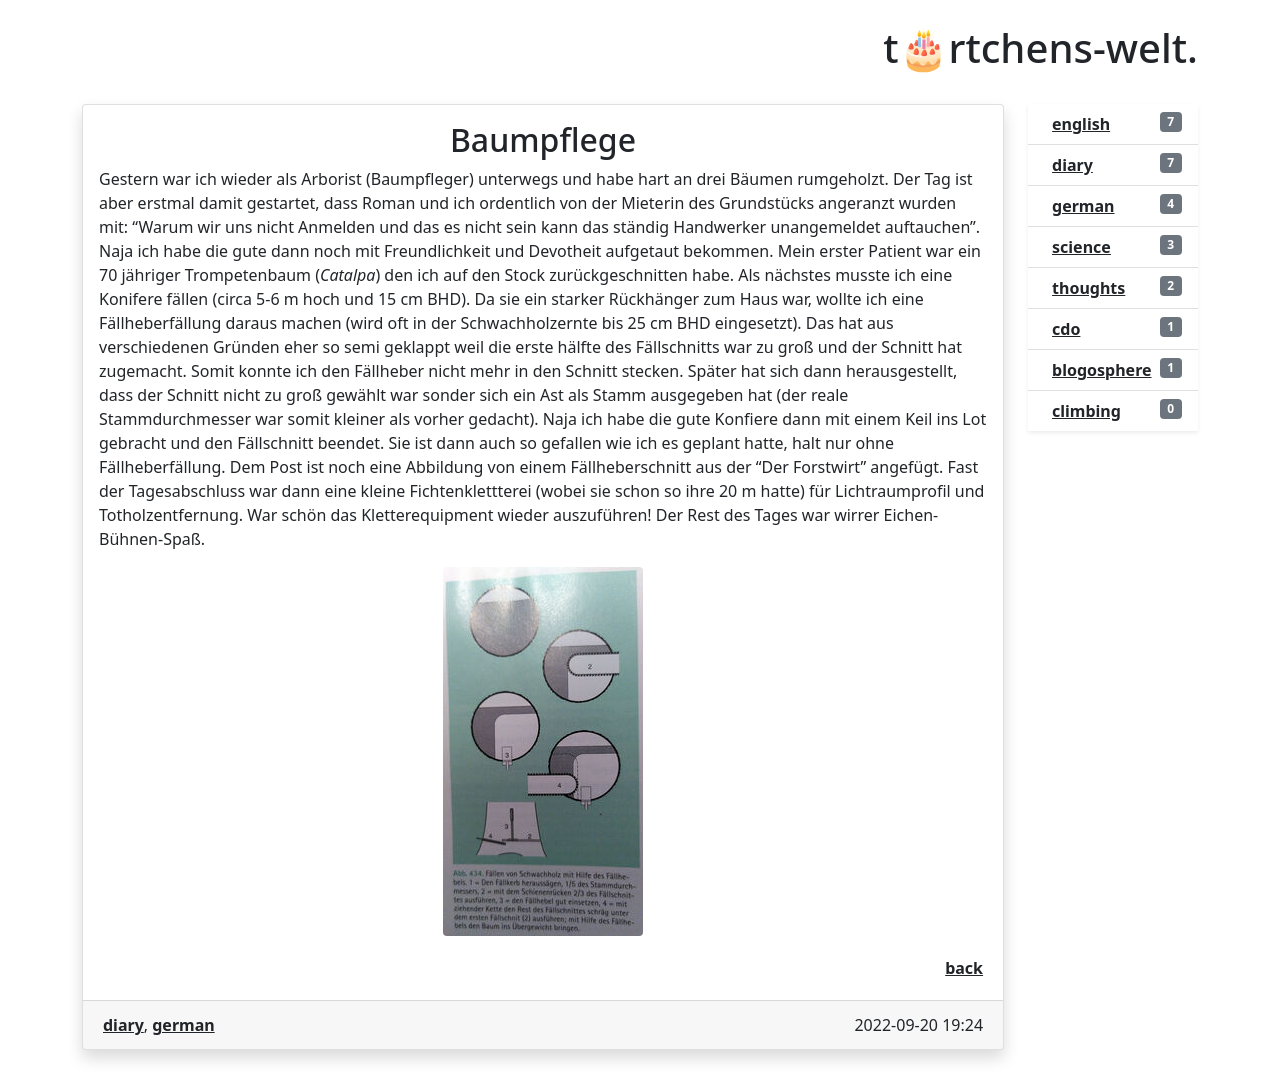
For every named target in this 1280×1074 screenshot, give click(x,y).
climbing (1086, 411)
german (183, 1025)
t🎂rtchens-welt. (1040, 48)
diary (123, 1025)
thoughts (1088, 288)
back (964, 968)
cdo (1066, 329)
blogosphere (1101, 370)
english (1081, 124)
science (1081, 247)
